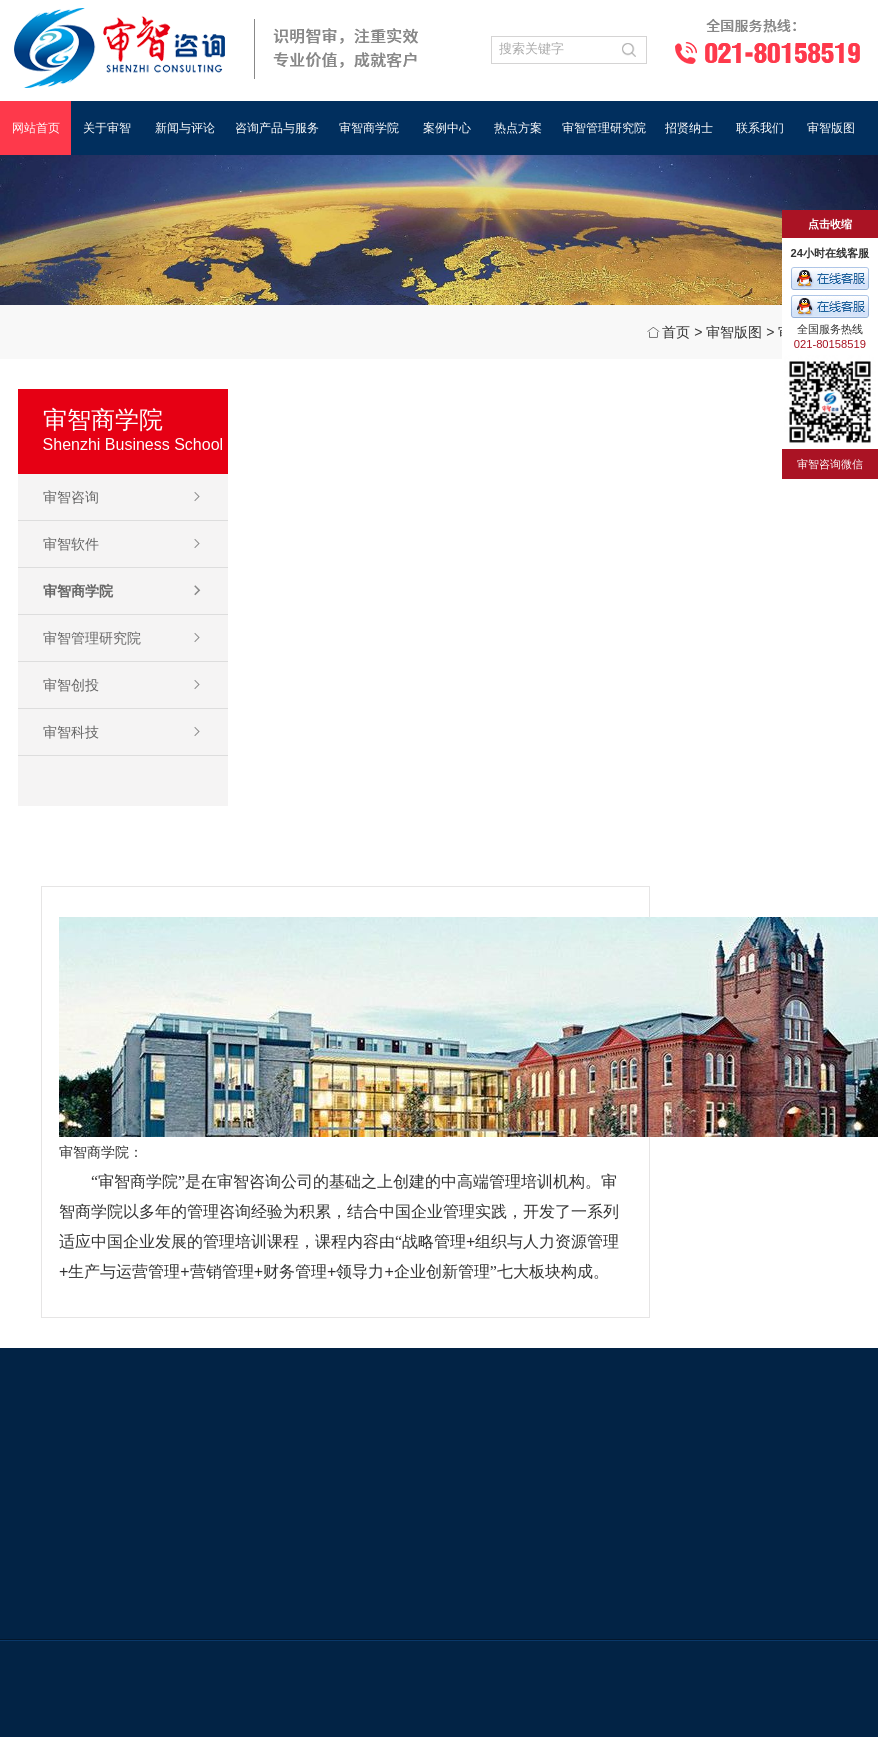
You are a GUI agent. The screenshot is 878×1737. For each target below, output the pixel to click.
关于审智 (107, 128)
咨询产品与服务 (277, 128)
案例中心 (447, 128)
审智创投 (71, 685)
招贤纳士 (689, 128)
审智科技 (71, 732)
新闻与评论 (185, 128)
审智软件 (71, 544)
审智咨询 (71, 497)
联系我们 (760, 128)
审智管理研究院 (604, 128)
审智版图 (831, 128)
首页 (676, 332)
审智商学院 (369, 128)
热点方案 (518, 128)
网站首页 (36, 128)
